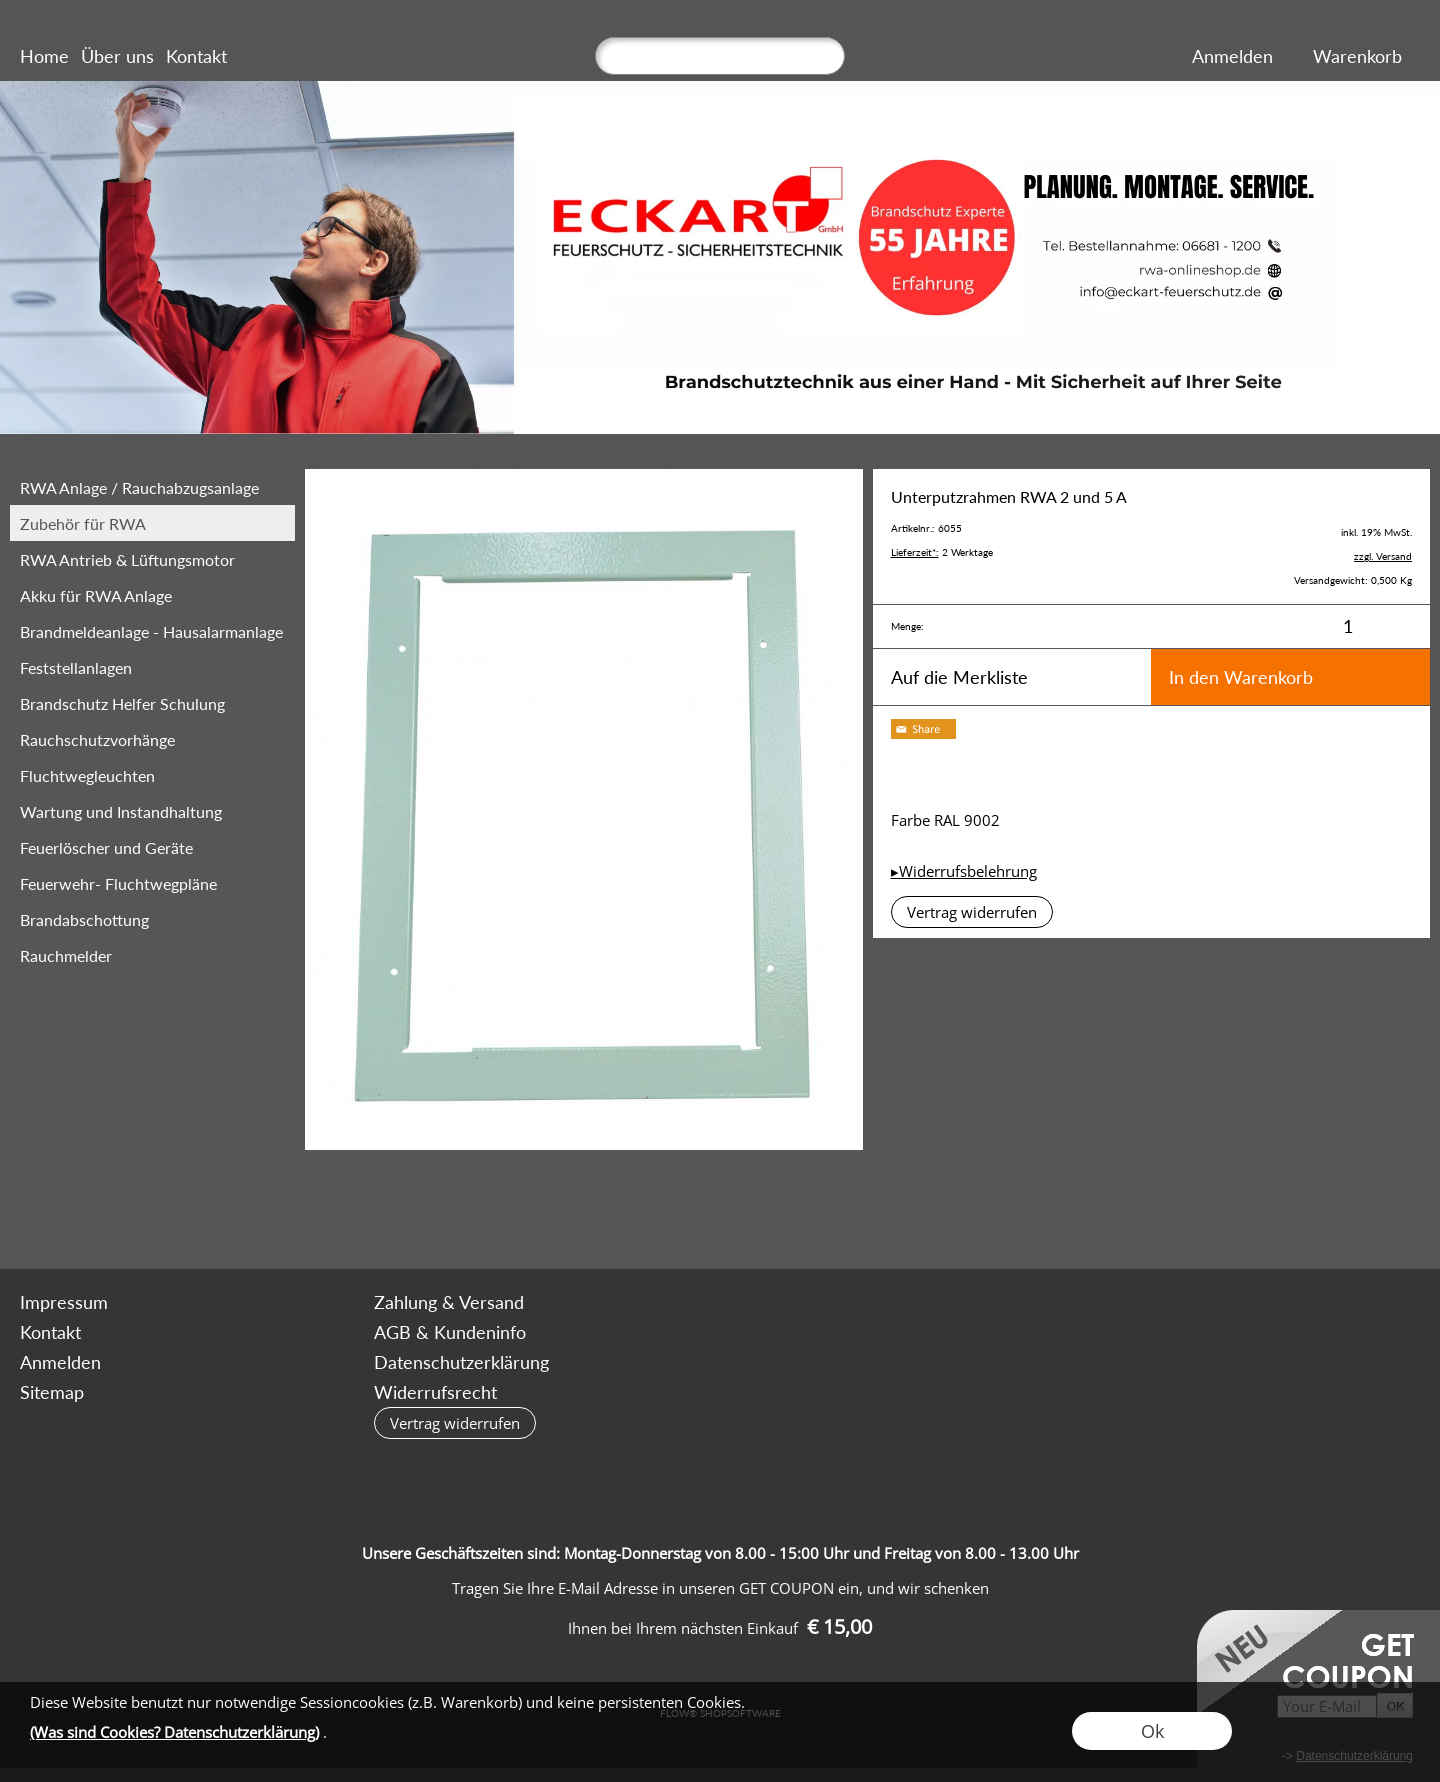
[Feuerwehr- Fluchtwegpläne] (152, 883)
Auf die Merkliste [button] (959, 677)
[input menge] (1347, 626)
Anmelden (1232, 56)
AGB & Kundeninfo (450, 1332)
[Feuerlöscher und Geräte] (152, 847)
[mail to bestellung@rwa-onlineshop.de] (216, 1215)
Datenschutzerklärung (461, 1362)
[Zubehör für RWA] (152, 523)
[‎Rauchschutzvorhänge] (152, 739)
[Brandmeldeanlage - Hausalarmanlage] (152, 631)
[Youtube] (324, 1215)
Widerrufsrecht (435, 1392)
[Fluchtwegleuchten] (152, 775)
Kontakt (196, 56)
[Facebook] (270, 1215)
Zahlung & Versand (449, 1302)
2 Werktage (942, 552)
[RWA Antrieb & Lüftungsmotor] (152, 559)
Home (44, 56)
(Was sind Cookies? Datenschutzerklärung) (174, 1732)
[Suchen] (720, 56)
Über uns (117, 56)
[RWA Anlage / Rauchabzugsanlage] (152, 487)
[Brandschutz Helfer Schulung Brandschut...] (152, 703)
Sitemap (52, 1392)
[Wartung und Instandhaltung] (152, 811)
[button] (972, 912)
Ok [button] (1152, 1731)
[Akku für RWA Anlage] (152, 595)
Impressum (64, 1302)
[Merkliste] (1293, 56)
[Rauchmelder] (152, 955)
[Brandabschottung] (152, 919)
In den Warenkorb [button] (1241, 677)
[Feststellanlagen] (152, 667)
